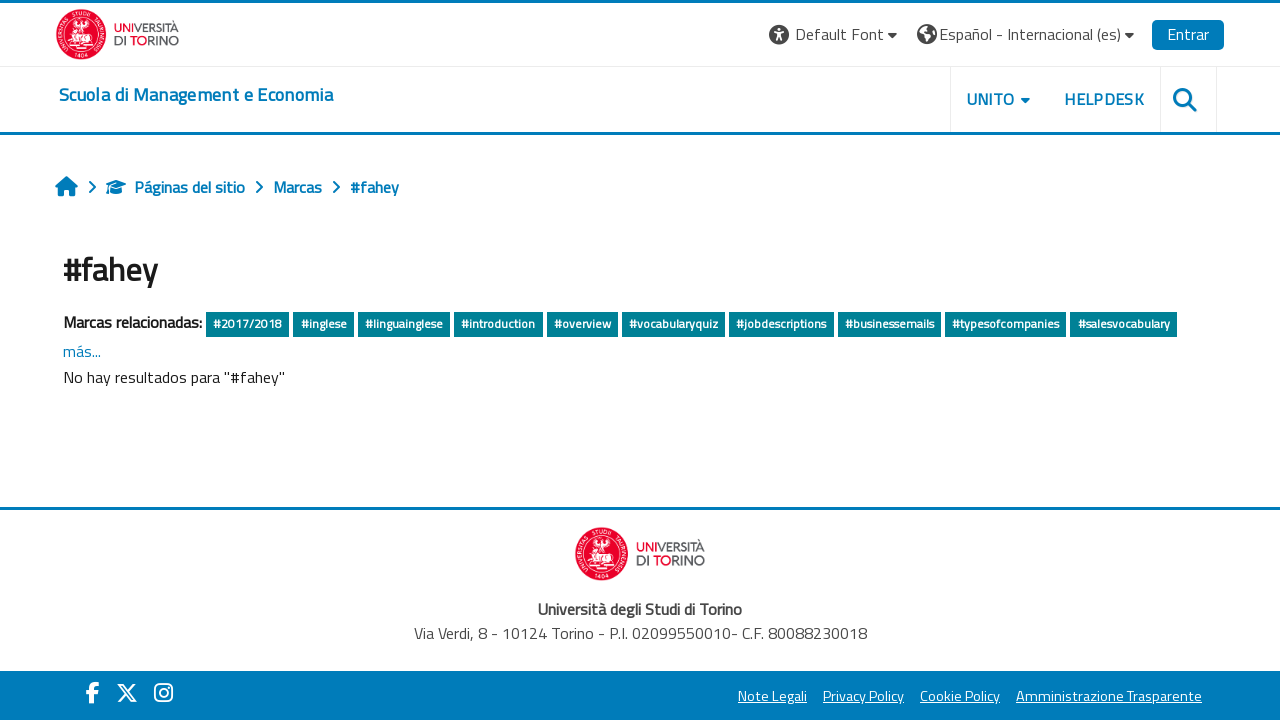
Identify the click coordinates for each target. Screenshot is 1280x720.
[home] (196, 95)
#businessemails (889, 323)
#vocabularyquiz (673, 323)
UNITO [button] (991, 99)
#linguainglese (404, 323)
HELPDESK (1104, 99)
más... (82, 351)
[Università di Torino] (117, 32)
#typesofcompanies (1005, 323)
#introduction (498, 323)
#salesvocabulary (1124, 323)
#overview (582, 323)
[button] (835, 34)
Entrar (1188, 34)
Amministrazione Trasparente (1109, 696)
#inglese (324, 323)
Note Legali (772, 696)
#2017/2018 (247, 323)
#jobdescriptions (781, 323)
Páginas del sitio (175, 187)
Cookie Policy (960, 696)
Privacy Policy (863, 696)
